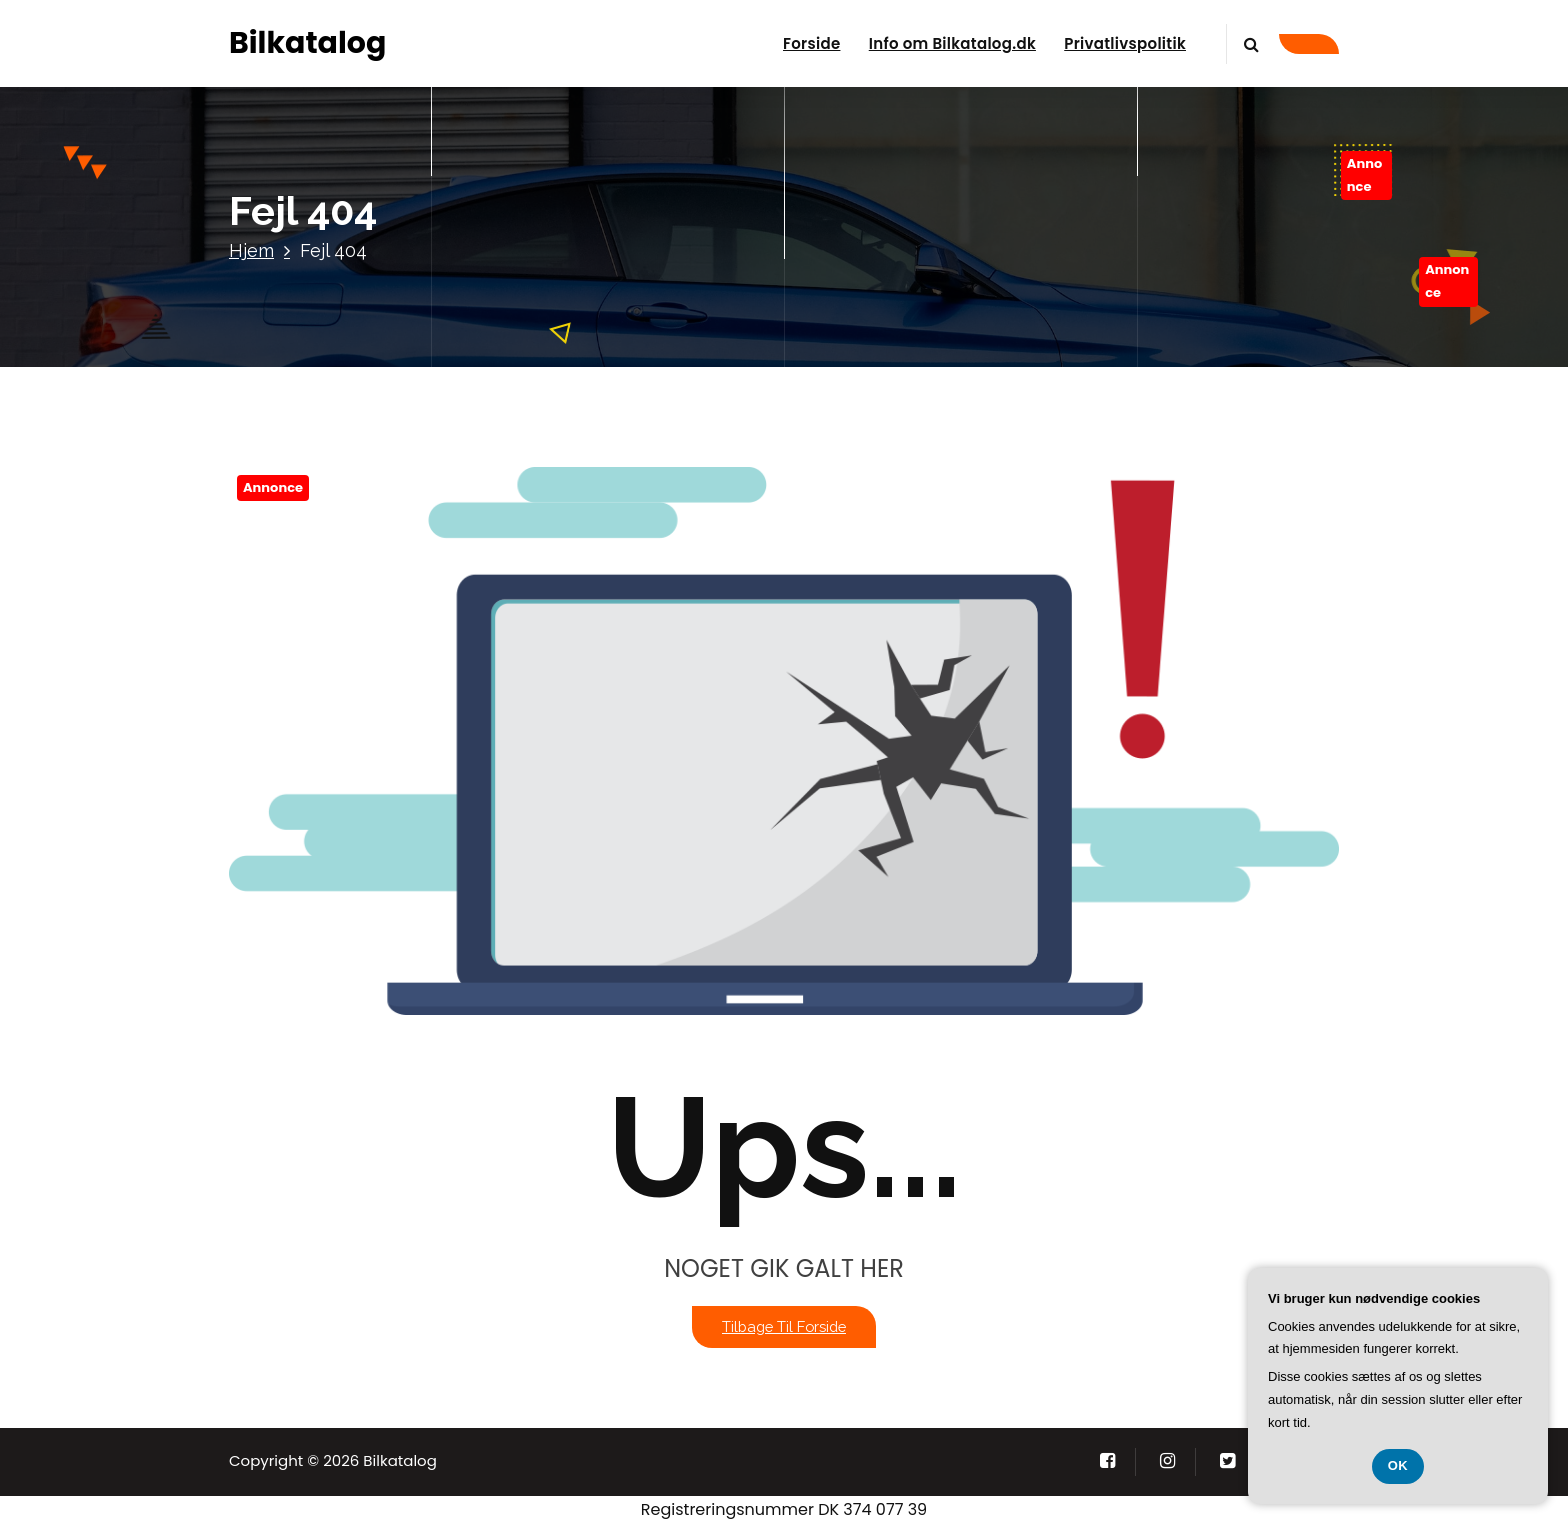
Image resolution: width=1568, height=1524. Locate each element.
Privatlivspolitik (1125, 43)
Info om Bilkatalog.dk (952, 43)
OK (1398, 1465)
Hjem (251, 250)
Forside (811, 43)
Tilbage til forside (784, 1326)
